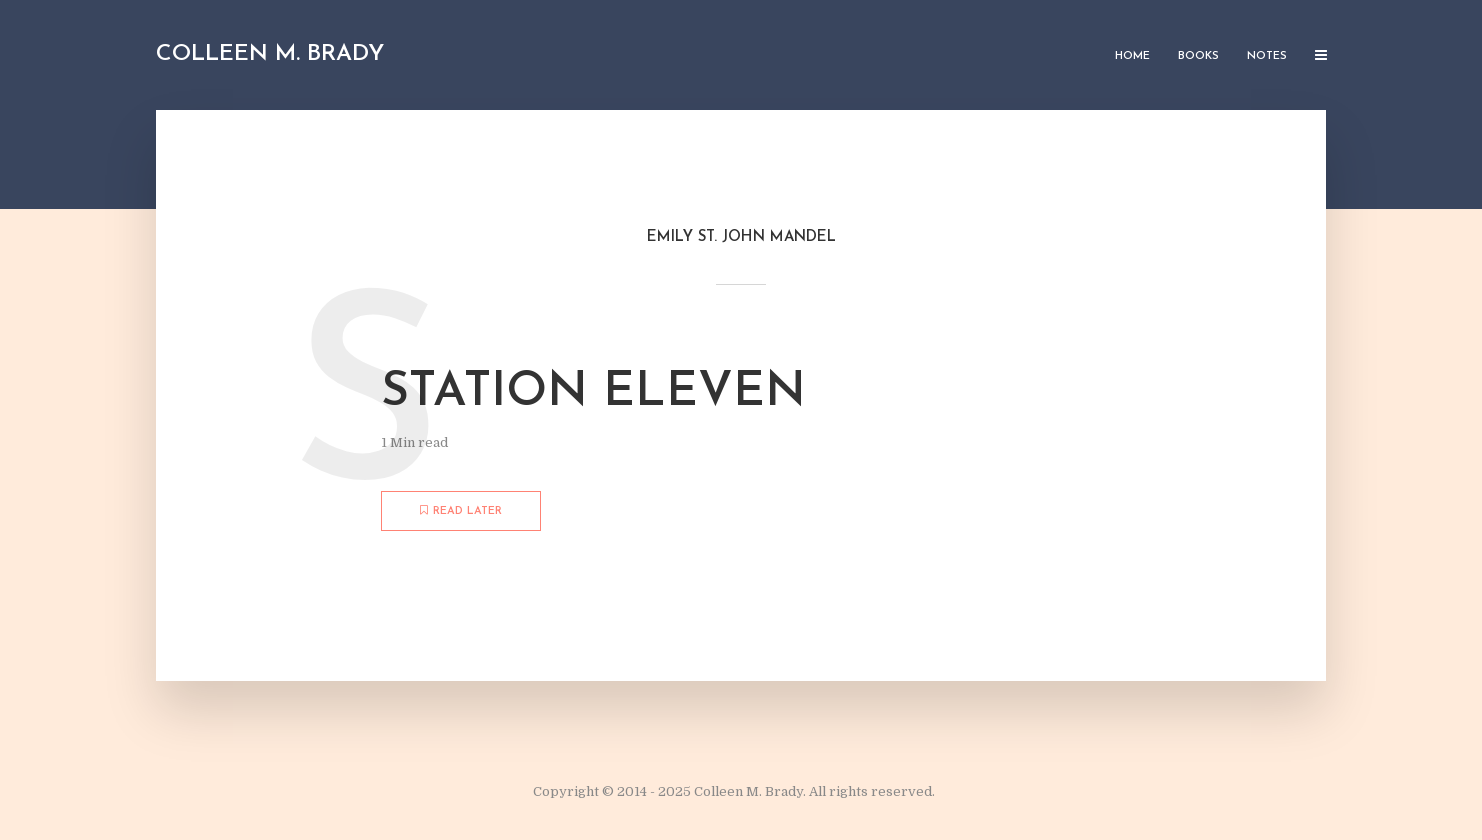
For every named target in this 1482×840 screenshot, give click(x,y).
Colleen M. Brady (270, 54)
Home (1132, 56)
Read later (461, 511)
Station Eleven (593, 393)
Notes (1267, 56)
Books (1198, 56)
